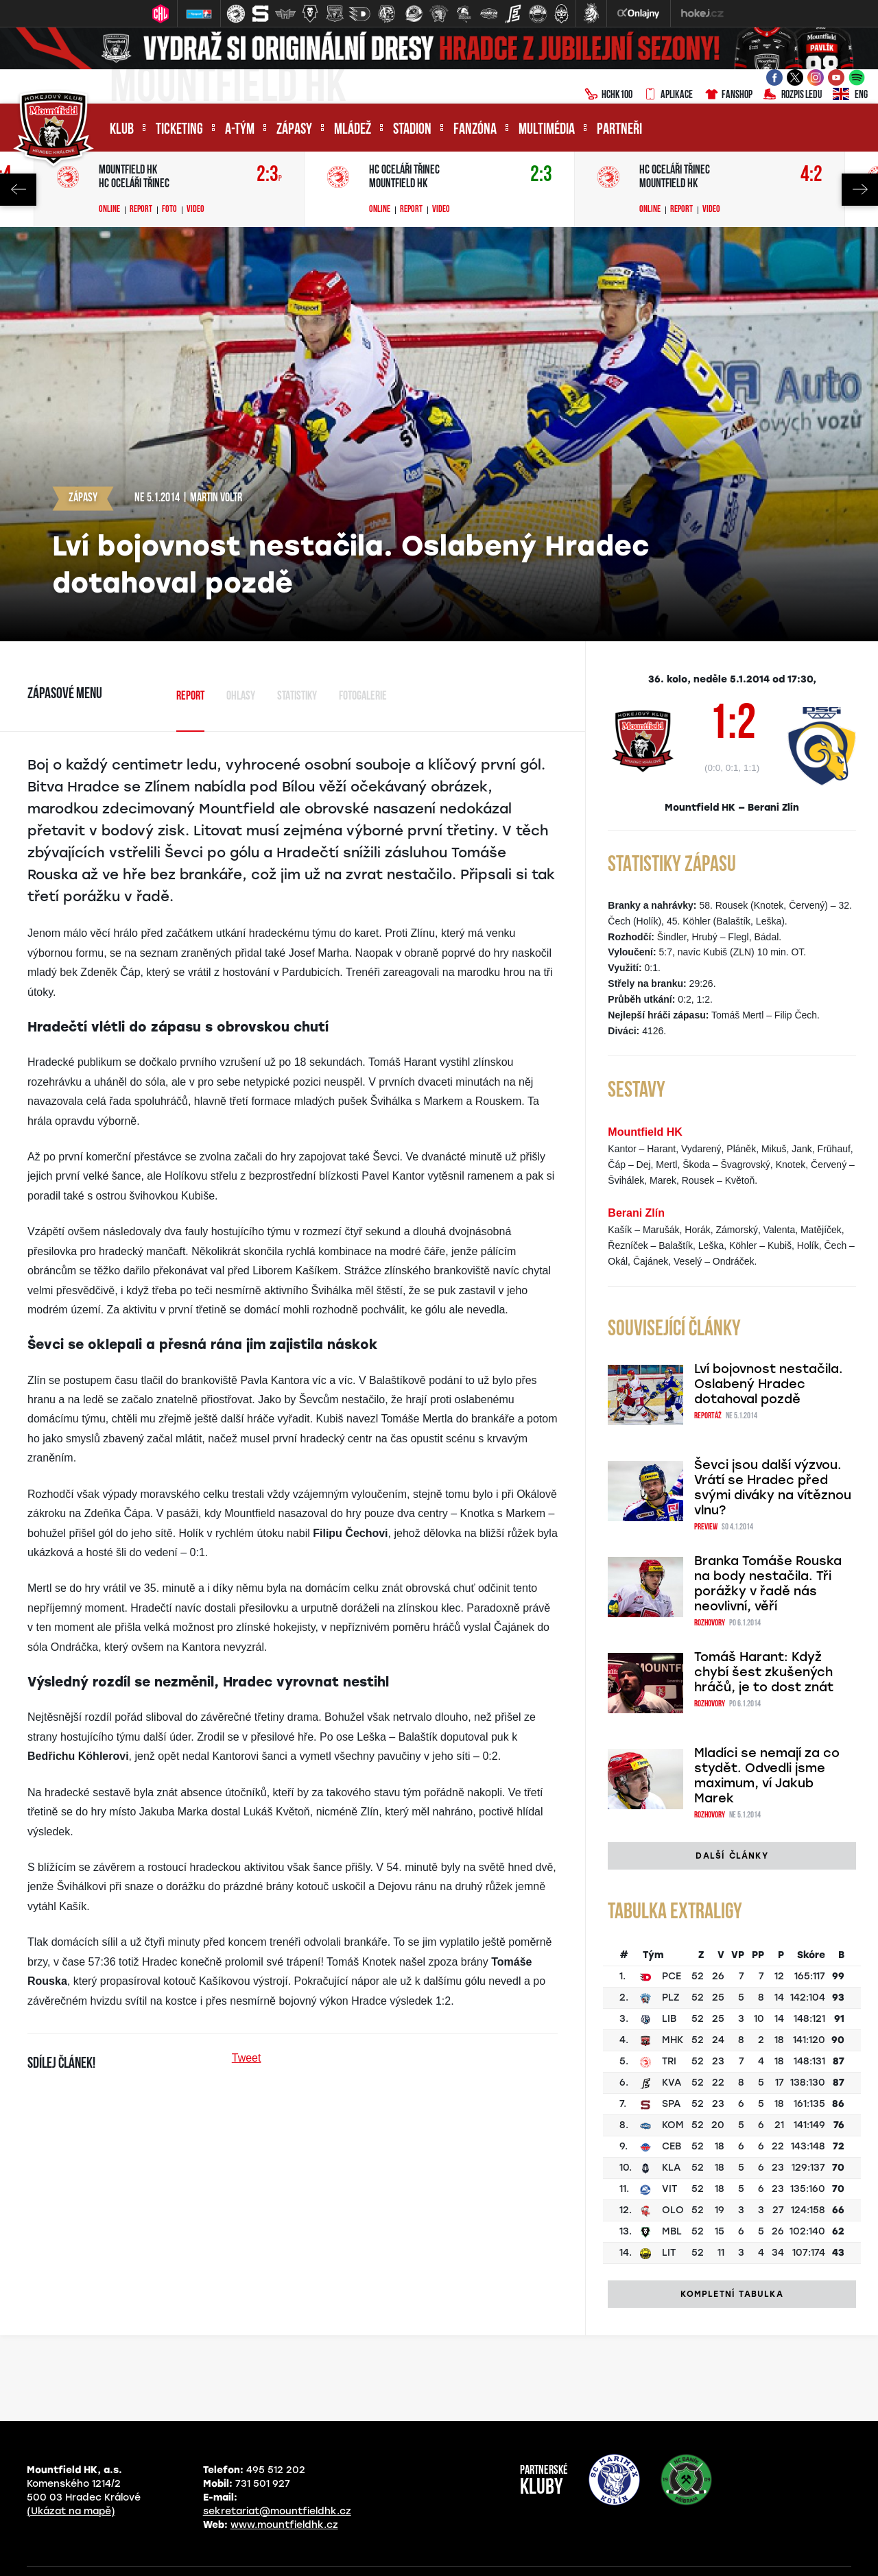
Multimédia (547, 130)
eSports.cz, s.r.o (506, 2552)
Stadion (412, 130)
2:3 (269, 175)
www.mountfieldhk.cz (284, 2487)
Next (860, 190)
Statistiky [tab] (297, 696)
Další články (732, 1818)
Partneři (619, 130)
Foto (169, 210)
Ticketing (179, 130)
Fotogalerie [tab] (363, 696)
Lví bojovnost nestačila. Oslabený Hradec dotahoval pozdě (768, 1384)
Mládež (352, 130)
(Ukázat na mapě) (71, 2473)
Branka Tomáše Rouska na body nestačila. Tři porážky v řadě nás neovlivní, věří (768, 1566)
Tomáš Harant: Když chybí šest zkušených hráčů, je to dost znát (763, 1652)
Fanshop (728, 95)
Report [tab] (190, 696)
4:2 (811, 175)
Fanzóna (475, 130)
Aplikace (668, 95)
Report (141, 210)
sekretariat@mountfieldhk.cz (277, 2473)
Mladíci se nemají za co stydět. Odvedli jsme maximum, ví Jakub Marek (767, 1740)
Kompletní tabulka (731, 2256)
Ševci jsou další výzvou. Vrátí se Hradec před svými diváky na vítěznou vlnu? (772, 1471)
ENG (850, 95)
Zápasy (294, 130)
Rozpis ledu (792, 95)
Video (195, 210)
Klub (122, 130)
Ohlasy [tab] (240, 696)
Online (109, 210)
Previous (18, 190)
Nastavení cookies (603, 2552)
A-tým (239, 130)
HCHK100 (608, 95)
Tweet (246, 2058)
